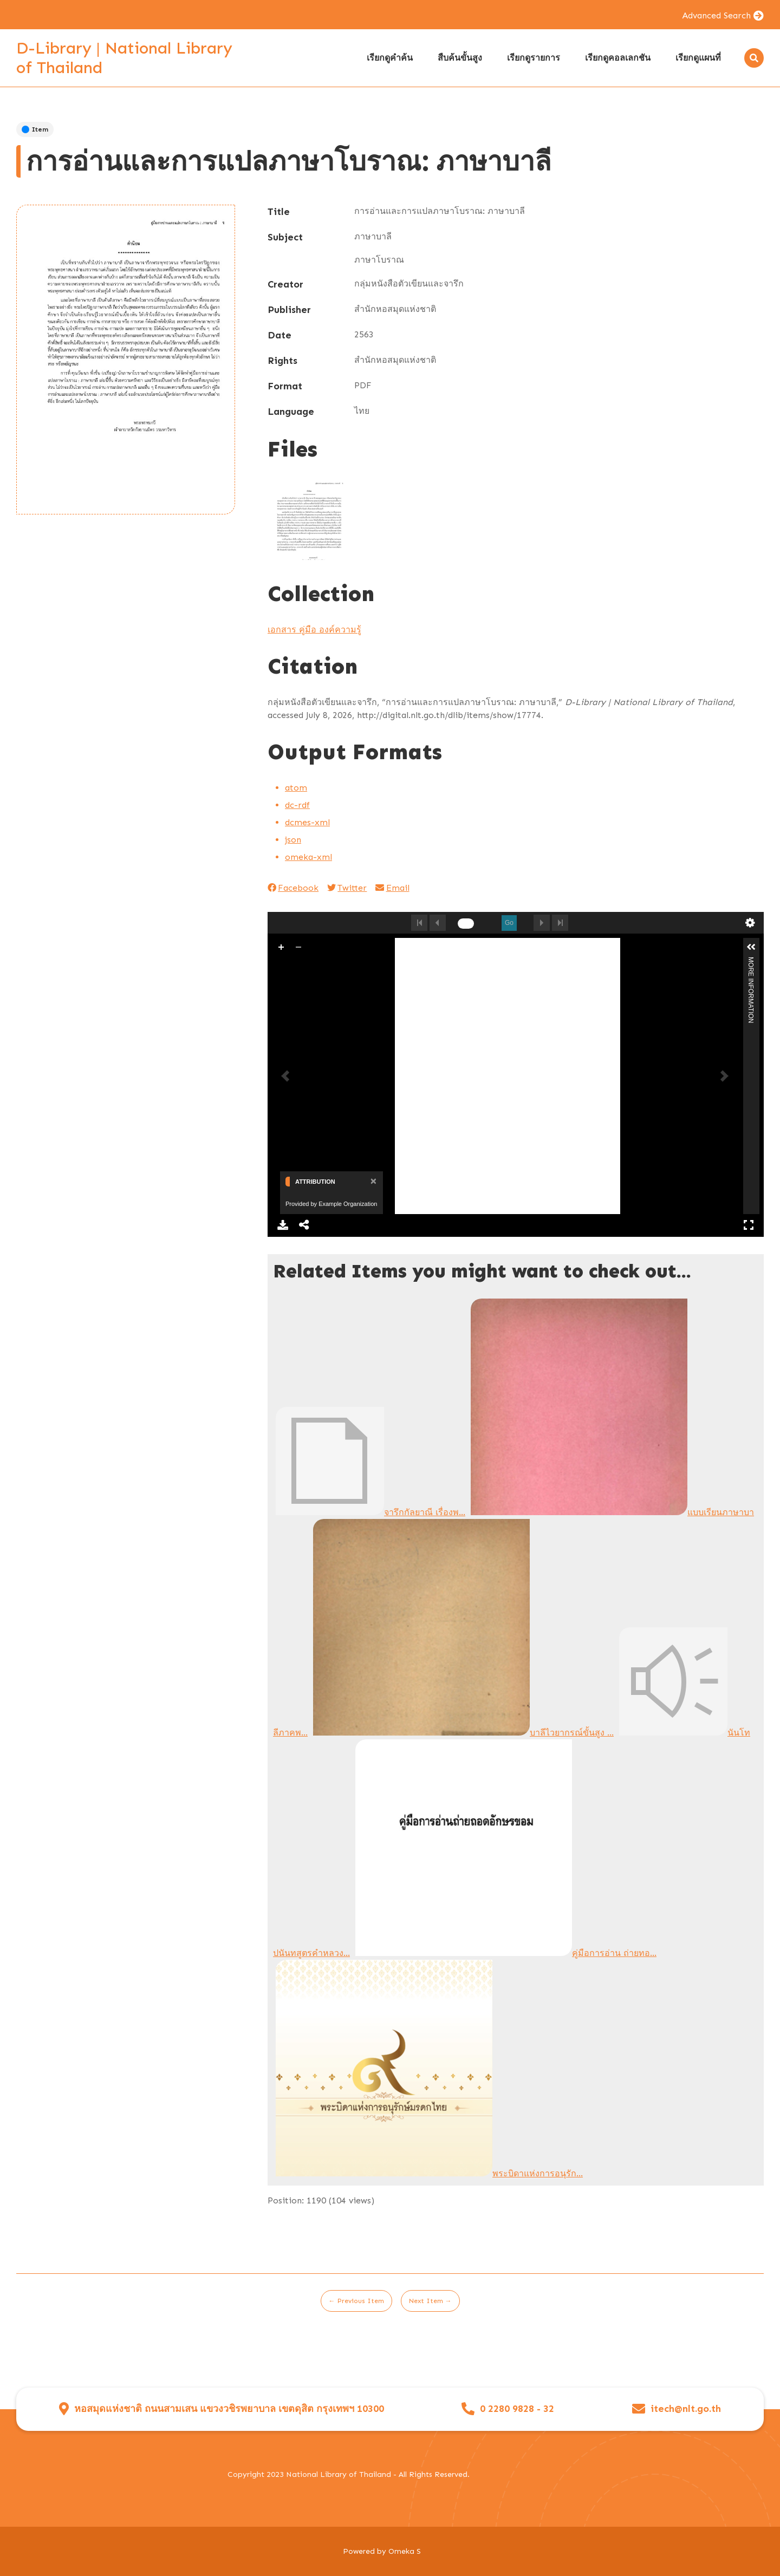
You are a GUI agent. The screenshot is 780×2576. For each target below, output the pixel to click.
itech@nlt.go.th (686, 2409)
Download (283, 1225)
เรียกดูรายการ (533, 58)
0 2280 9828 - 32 (517, 2409)
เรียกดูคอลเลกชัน (618, 58)
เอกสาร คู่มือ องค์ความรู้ (314, 629)
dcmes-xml (307, 822)
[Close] (372, 1180)
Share (304, 1225)
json (293, 839)
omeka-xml (308, 857)
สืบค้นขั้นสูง (460, 58)
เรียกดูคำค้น (390, 58)
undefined (750, 923)
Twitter (347, 888)
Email (392, 888)
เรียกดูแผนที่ (698, 58)
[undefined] (466, 923)
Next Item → (430, 2301)
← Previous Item (356, 2301)
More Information (751, 961)
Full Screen (748, 1225)
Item (35, 129)
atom (296, 787)
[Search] (754, 58)
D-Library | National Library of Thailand (124, 57)
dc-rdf (297, 805)
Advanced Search (716, 15)
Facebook (293, 888)
